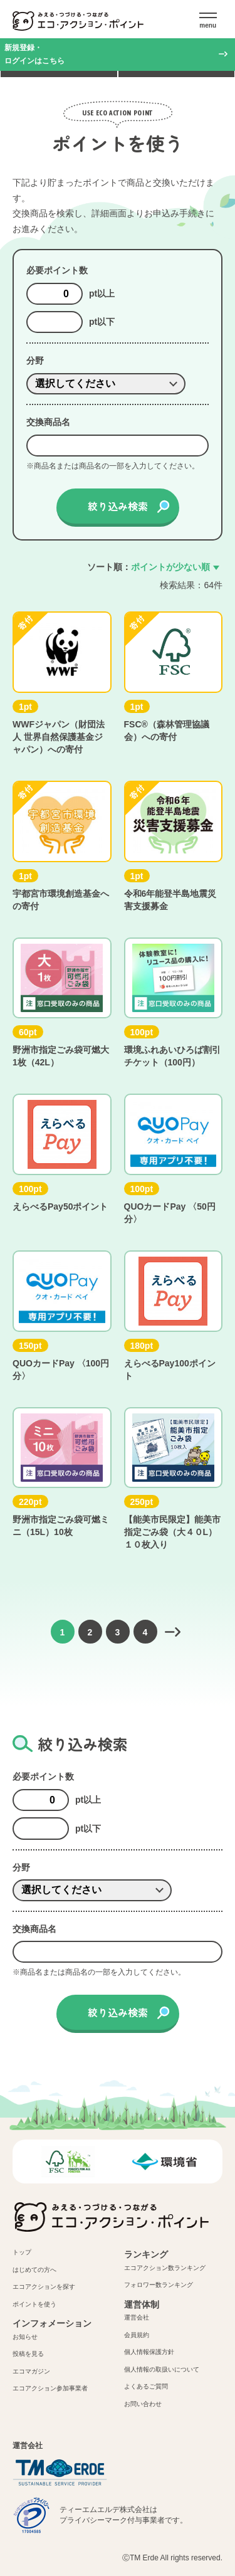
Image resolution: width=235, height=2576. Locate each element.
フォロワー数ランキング (158, 2284)
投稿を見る (28, 2353)
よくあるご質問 (146, 2386)
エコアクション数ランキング (165, 2267)
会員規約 (136, 2334)
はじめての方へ (34, 2269)
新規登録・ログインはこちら (34, 54)
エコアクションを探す (44, 2286)
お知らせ (25, 2336)
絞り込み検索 (118, 506)
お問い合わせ (143, 2403)
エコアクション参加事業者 (50, 2388)
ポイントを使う (34, 2304)
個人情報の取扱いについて (161, 2369)
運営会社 (136, 2317)
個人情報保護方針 (149, 2351)
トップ (22, 2252)
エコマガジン (31, 2371)
